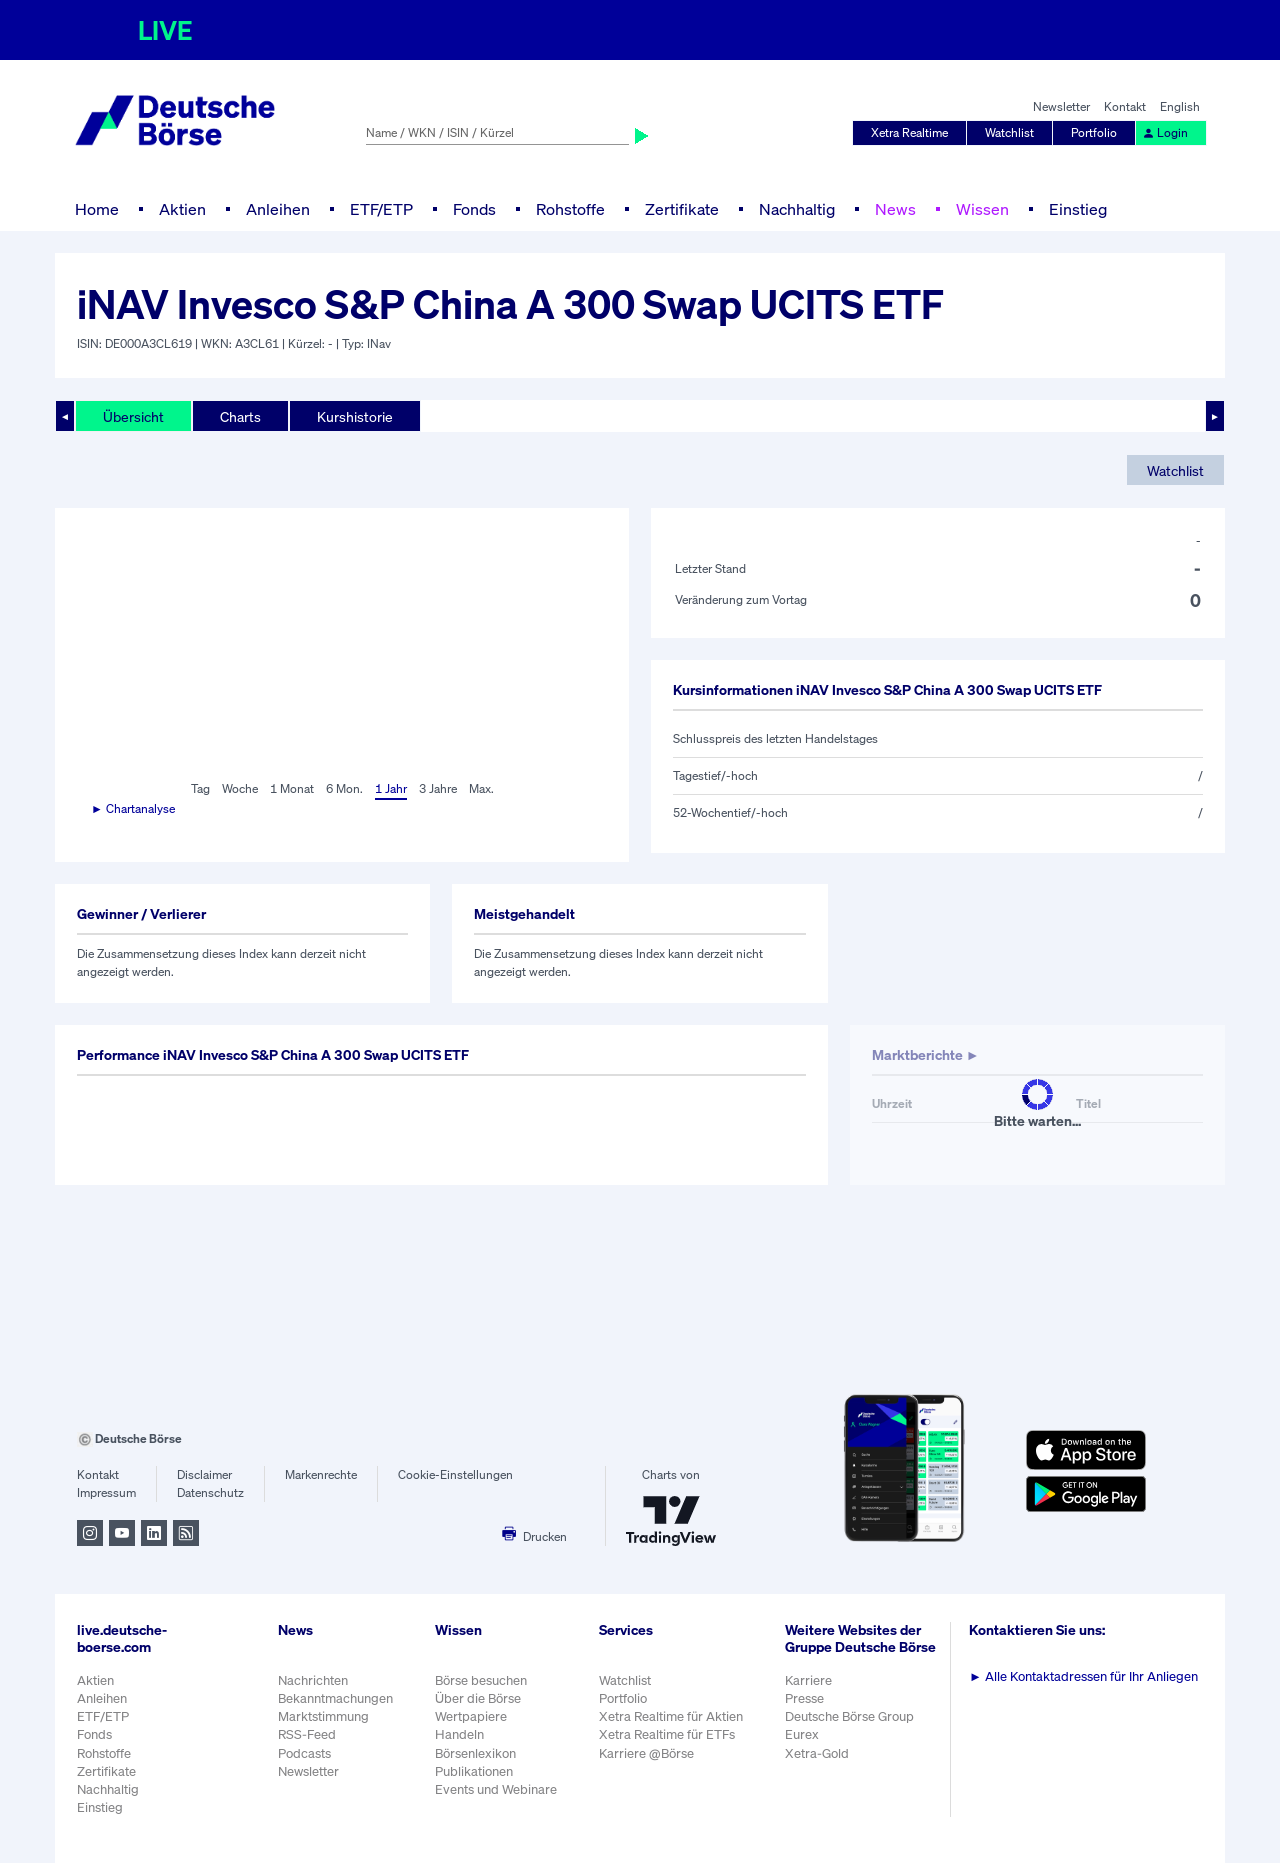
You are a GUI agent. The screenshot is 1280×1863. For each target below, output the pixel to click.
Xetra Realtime (909, 132)
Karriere (808, 1680)
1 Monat (292, 788)
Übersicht (133, 416)
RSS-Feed (307, 1734)
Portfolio (1094, 132)
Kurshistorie (355, 416)
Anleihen (278, 209)
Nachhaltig (797, 209)
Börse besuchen (481, 1680)
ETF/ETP (381, 209)
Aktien (182, 209)
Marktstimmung (323, 1716)
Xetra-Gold (817, 1753)
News (895, 209)
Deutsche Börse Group (849, 1716)
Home (97, 209)
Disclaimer (204, 1474)
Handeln (459, 1734)
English (1180, 106)
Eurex (802, 1734)
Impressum (106, 1492)
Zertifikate (682, 209)
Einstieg (1078, 209)
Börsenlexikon (475, 1753)
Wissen (982, 209)
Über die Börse (478, 1698)
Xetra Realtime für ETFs (667, 1734)
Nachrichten (313, 1680)
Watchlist (1009, 132)
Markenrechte (321, 1474)
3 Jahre (438, 788)
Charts (240, 416)
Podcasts (304, 1753)
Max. (481, 788)
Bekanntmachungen (335, 1698)
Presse (804, 1698)
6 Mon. (344, 788)
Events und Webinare (496, 1789)
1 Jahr (391, 788)
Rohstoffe (570, 209)
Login (1165, 132)
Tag (200, 788)
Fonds (474, 209)
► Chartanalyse (133, 808)
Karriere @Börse (646, 1753)
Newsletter (1061, 106)
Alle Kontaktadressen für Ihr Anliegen (1083, 1676)
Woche (240, 788)
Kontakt (1125, 106)
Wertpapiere (471, 1716)
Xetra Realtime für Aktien (671, 1716)
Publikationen (474, 1771)
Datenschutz (210, 1492)
